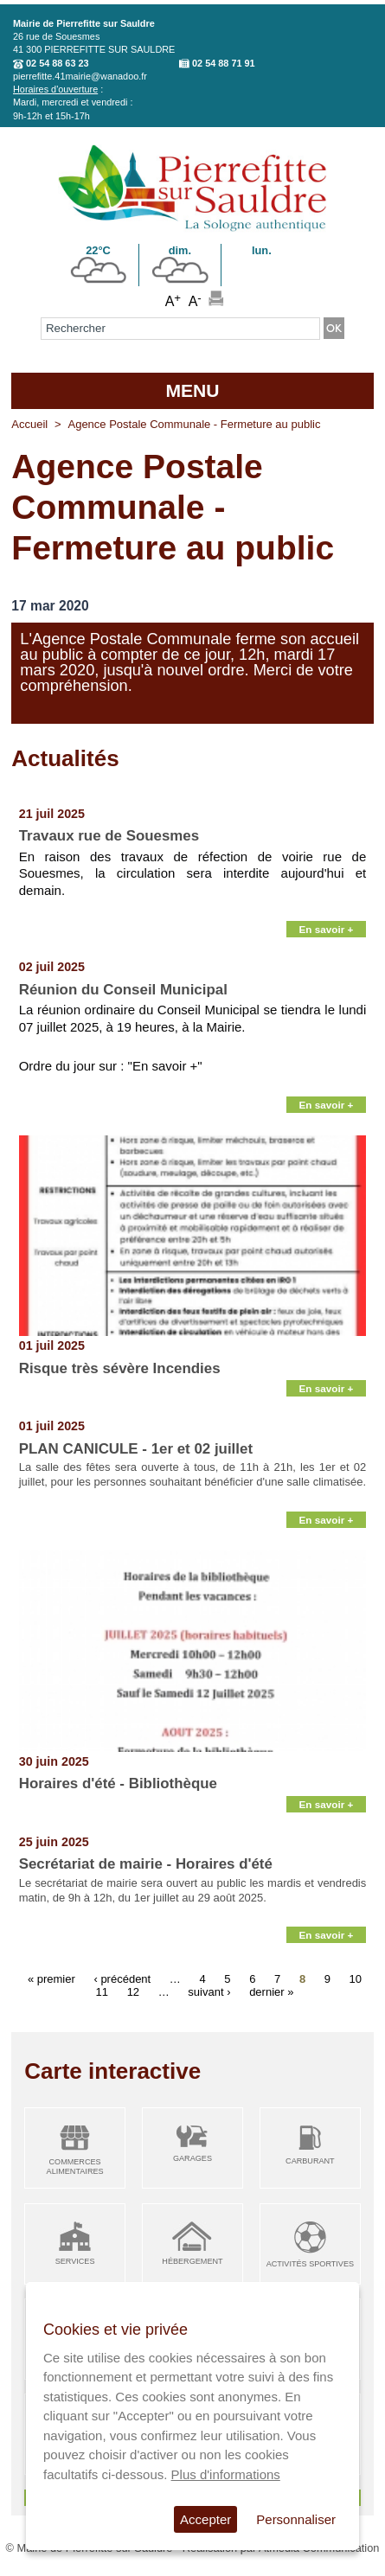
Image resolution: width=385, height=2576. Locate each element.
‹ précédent (122, 1978)
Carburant (310, 2161)
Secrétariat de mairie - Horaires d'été (146, 1864)
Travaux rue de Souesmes (109, 836)
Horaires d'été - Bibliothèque (118, 1783)
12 (133, 1991)
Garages (192, 2158)
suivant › (209, 1991)
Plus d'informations (225, 2474)
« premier (51, 1978)
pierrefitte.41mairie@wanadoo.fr (80, 76)
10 (356, 1978)
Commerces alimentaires (75, 2166)
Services (75, 2261)
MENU (192, 390)
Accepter (205, 2519)
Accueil (29, 424)
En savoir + (326, 929)
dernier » (271, 1991)
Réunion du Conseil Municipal (123, 989)
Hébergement (192, 2261)
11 (102, 1991)
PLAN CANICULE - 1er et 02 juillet (136, 1449)
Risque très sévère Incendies (120, 1368)
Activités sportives (310, 2264)
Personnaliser (296, 2519)
